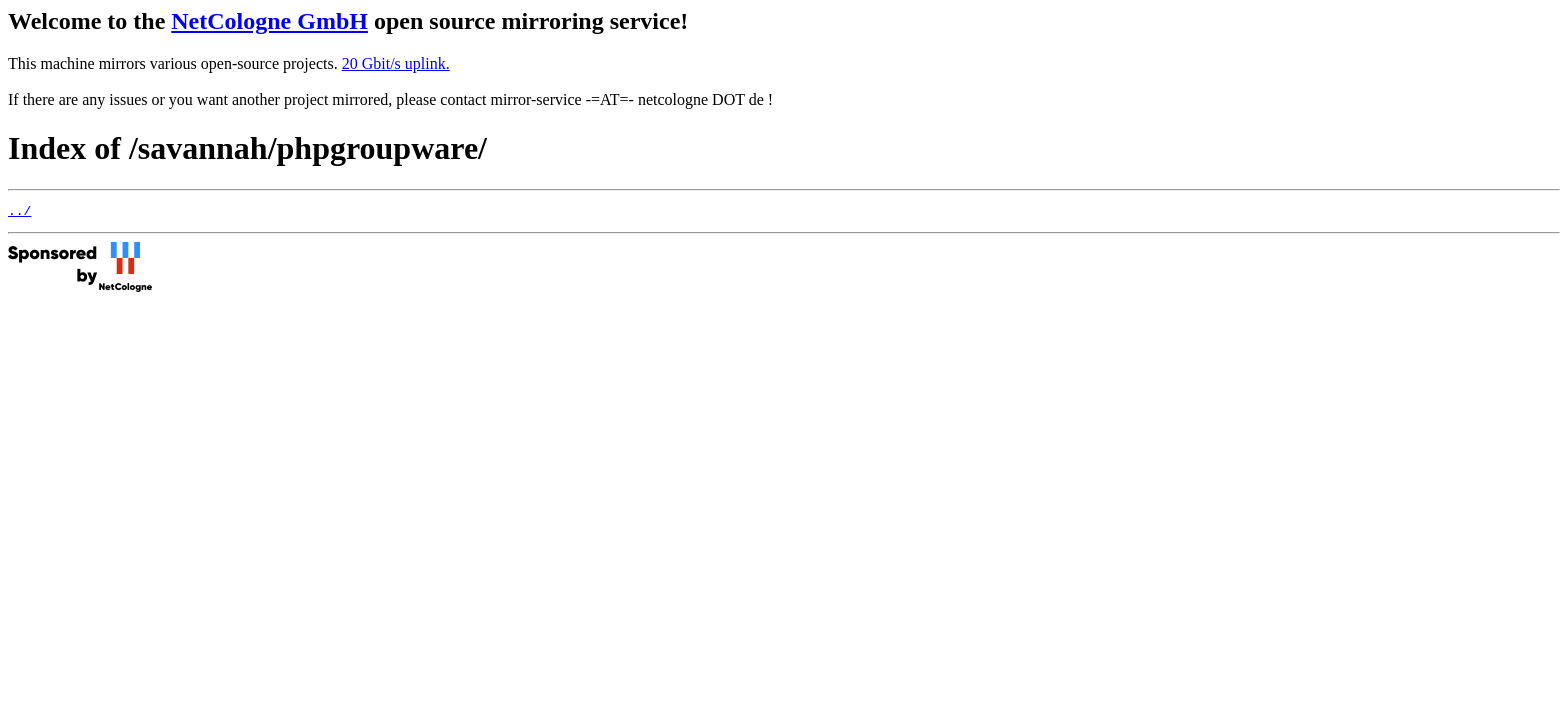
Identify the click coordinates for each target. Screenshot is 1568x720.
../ (19, 213)
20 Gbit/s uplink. (396, 63)
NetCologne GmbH (269, 21)
